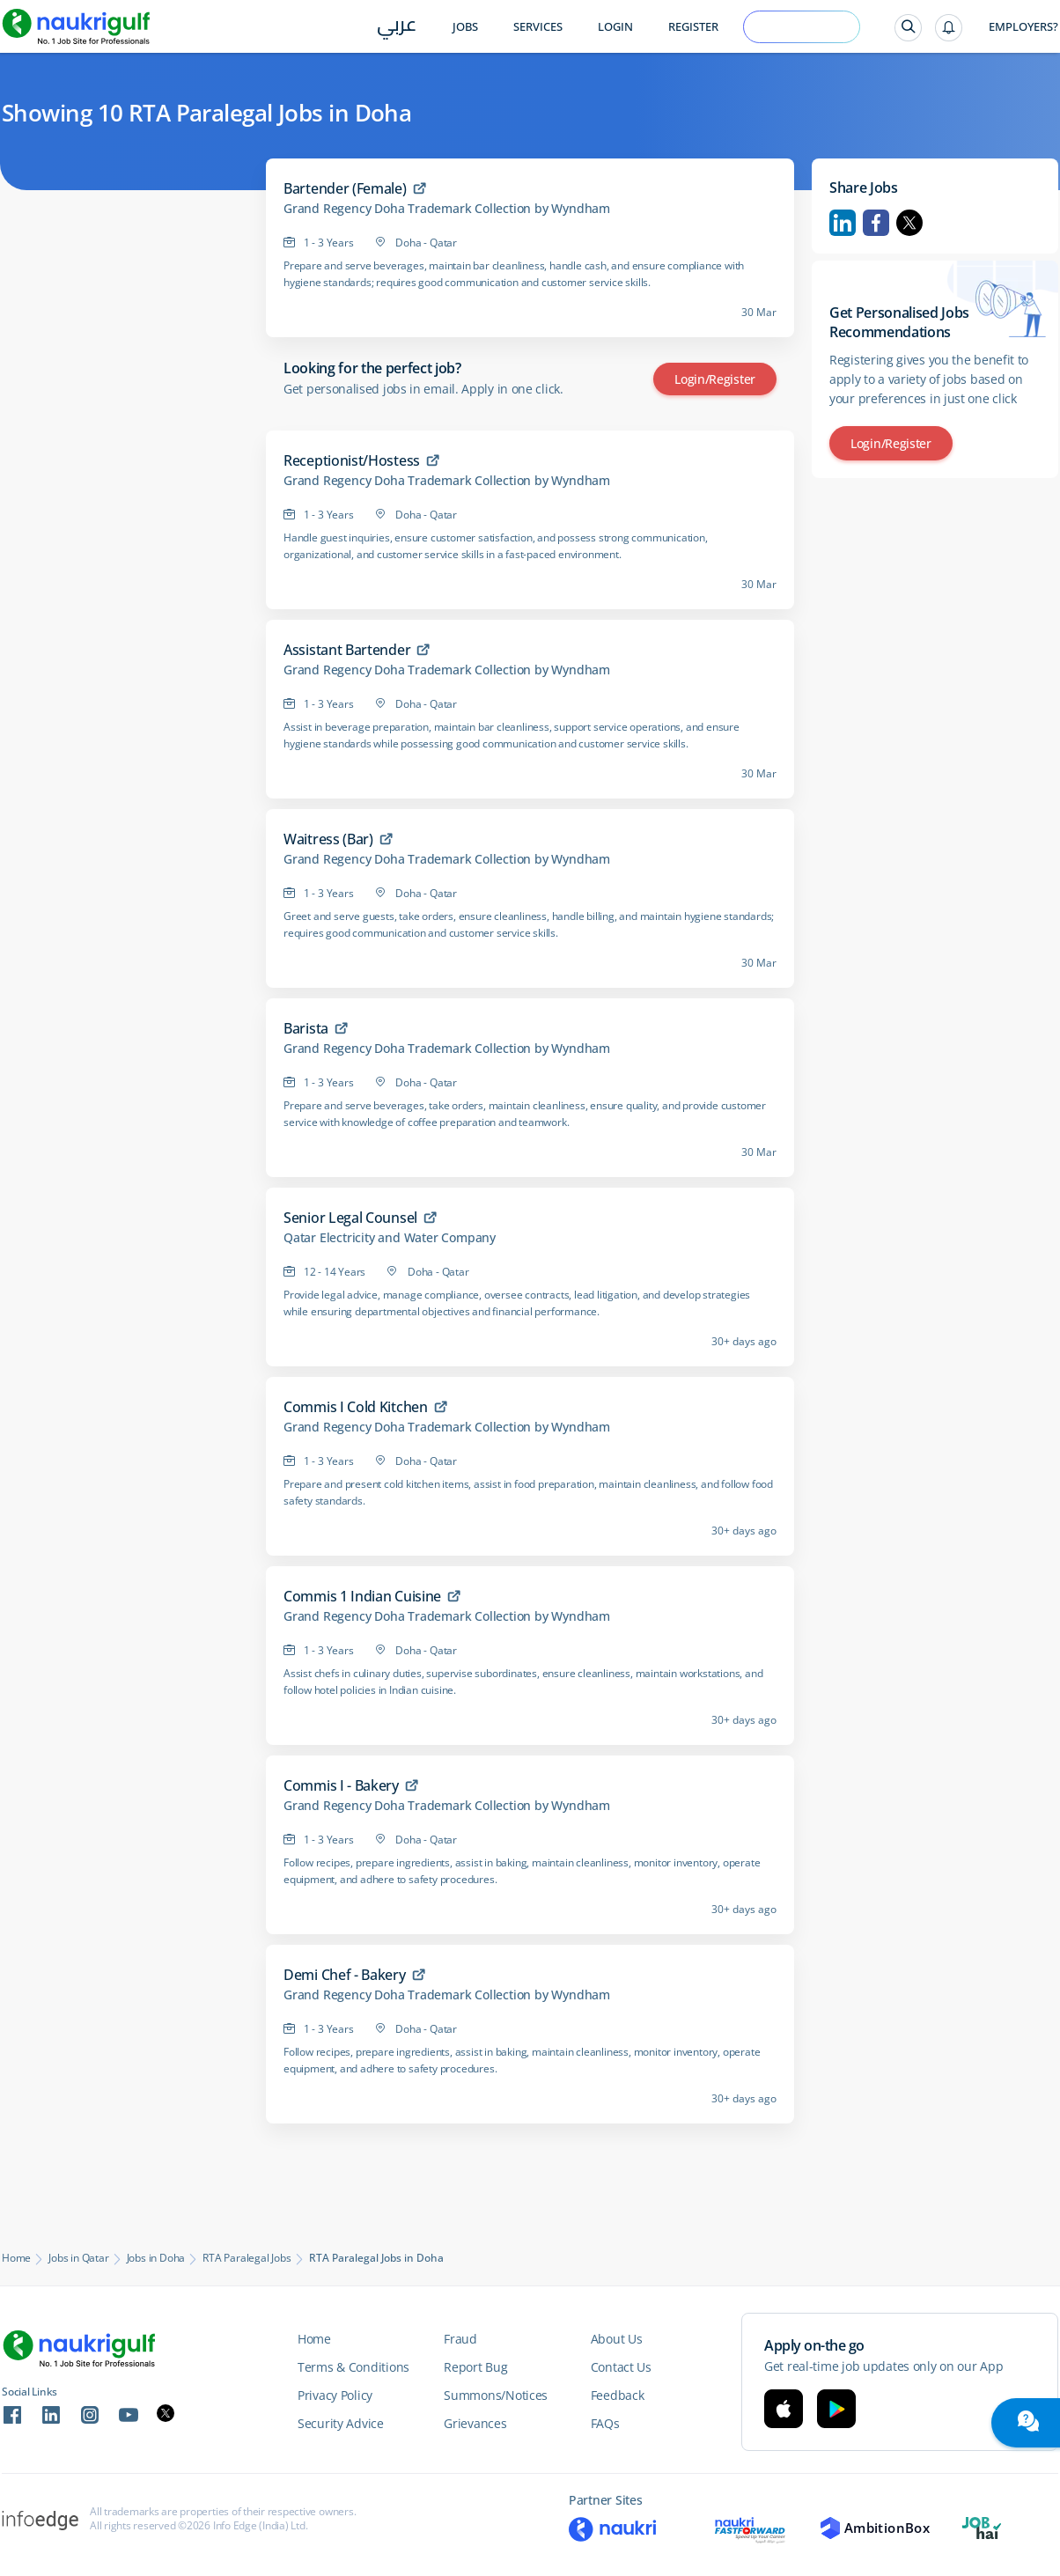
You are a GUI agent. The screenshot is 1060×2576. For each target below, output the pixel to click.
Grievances (475, 2423)
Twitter (909, 223)
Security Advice (341, 2423)
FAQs (605, 2423)
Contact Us (621, 2367)
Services (538, 26)
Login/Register (714, 379)
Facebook (876, 223)
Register (693, 26)
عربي (396, 28)
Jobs (465, 26)
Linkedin (842, 223)
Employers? (1023, 26)
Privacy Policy (335, 2395)
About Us (617, 2338)
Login (615, 26)
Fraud (460, 2338)
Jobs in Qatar (78, 2258)
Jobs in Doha (156, 2258)
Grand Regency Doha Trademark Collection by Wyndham (446, 209)
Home (16, 2258)
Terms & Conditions (353, 2367)
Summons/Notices (496, 2395)
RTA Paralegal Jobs (246, 2258)
